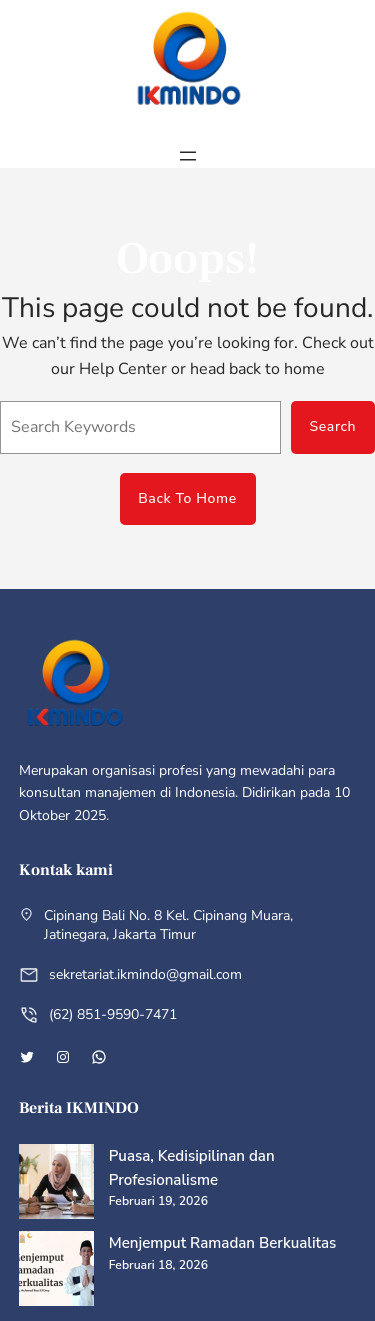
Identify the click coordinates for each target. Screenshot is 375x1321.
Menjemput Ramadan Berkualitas (223, 1243)
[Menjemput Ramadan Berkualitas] (56, 1272)
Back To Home (187, 498)
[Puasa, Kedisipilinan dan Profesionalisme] (56, 1185)
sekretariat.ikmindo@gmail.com (145, 974)
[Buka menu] (188, 156)
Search (332, 426)
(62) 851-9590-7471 (113, 1014)
